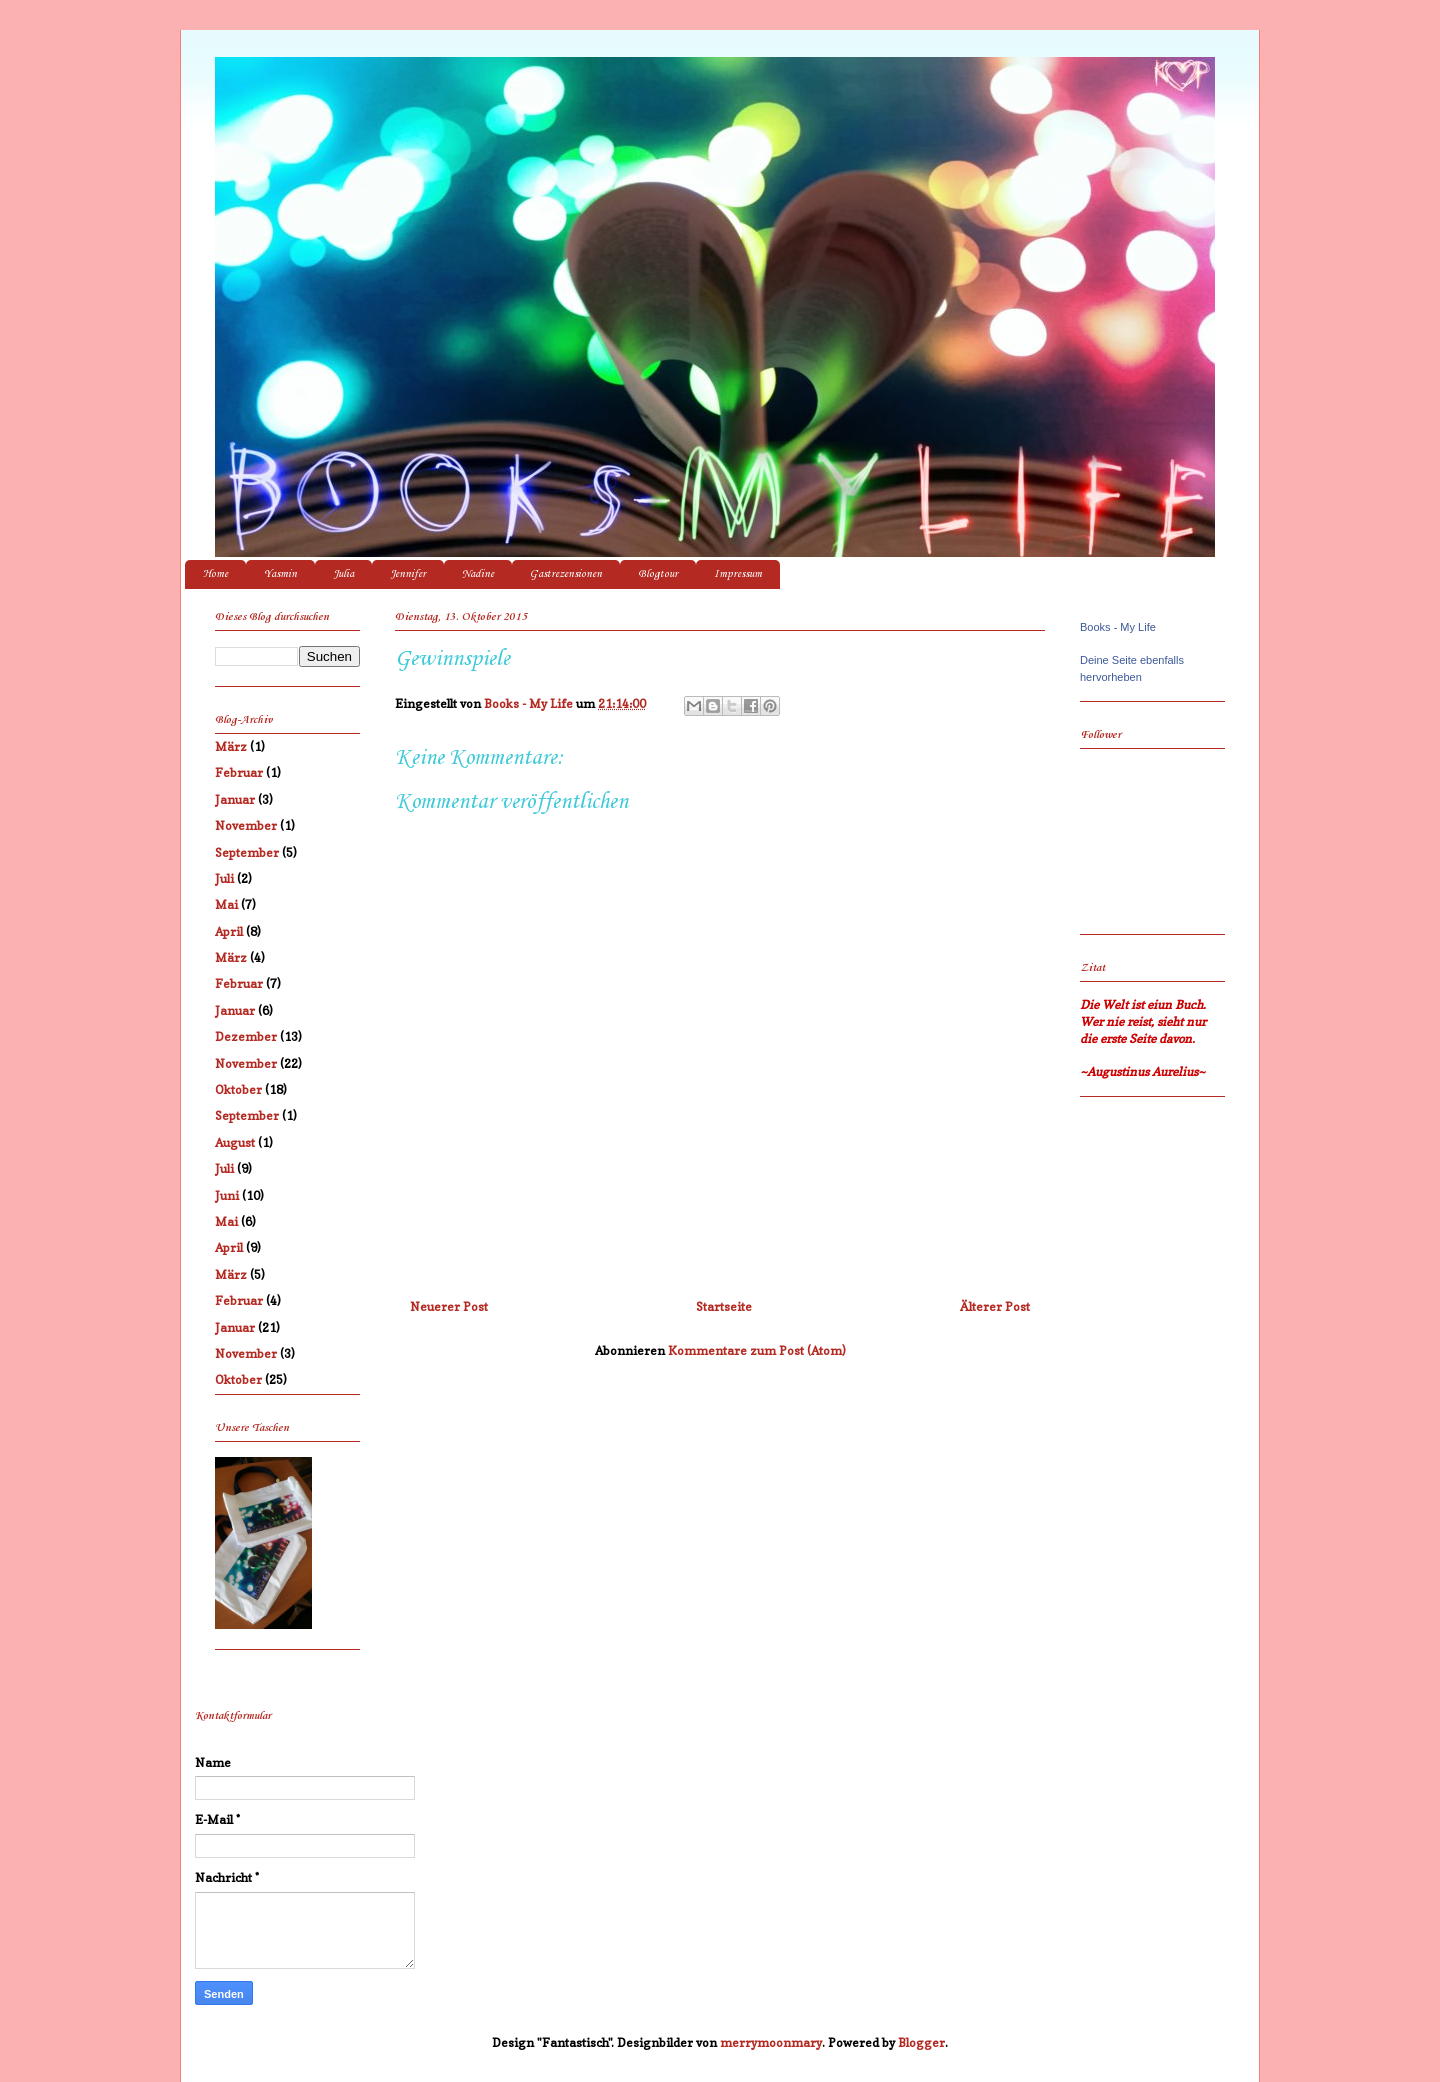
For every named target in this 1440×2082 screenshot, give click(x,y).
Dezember (246, 1036)
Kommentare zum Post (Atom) (757, 1350)
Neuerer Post (449, 1306)
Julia (343, 574)
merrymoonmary (771, 2042)
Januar (235, 799)
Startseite (724, 1306)
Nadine (478, 574)
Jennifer (408, 574)
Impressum (738, 574)
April (229, 931)
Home (215, 574)
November (246, 825)
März (231, 746)
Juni (227, 1195)
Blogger (921, 2042)
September (247, 852)
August (235, 1142)
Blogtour (658, 574)
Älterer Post (995, 1306)
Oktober (238, 1089)
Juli (224, 878)
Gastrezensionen (566, 574)
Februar (239, 772)
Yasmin (280, 574)
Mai (226, 904)
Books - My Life (1118, 627)
